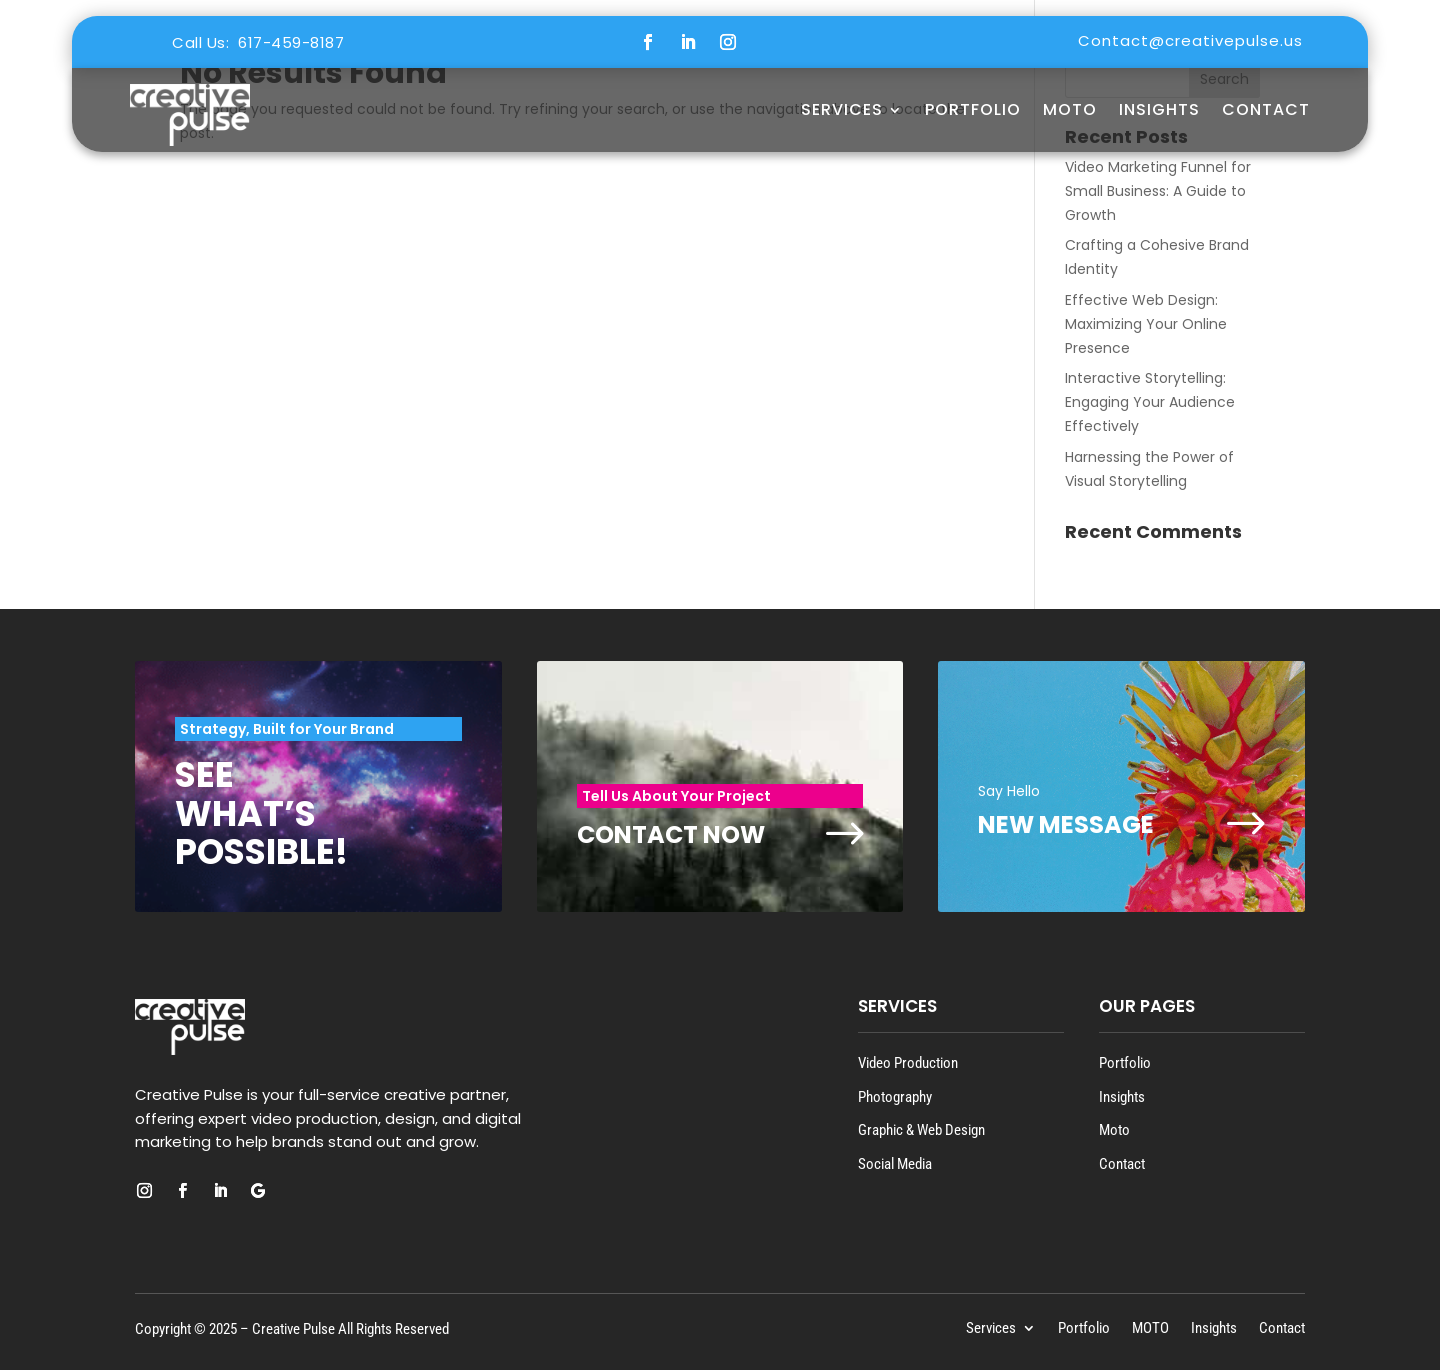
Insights (1159, 109)
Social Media (895, 1164)
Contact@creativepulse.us (1190, 40)
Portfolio (973, 109)
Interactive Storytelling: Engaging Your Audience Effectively (1150, 402)
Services (842, 109)
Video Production (908, 1063)
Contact (1266, 109)
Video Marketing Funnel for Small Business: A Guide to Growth (1158, 191)
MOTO (1070, 109)
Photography (895, 1097)
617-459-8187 (291, 42)
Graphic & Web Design (921, 1130)
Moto (1114, 1130)
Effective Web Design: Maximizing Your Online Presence (1146, 324)
